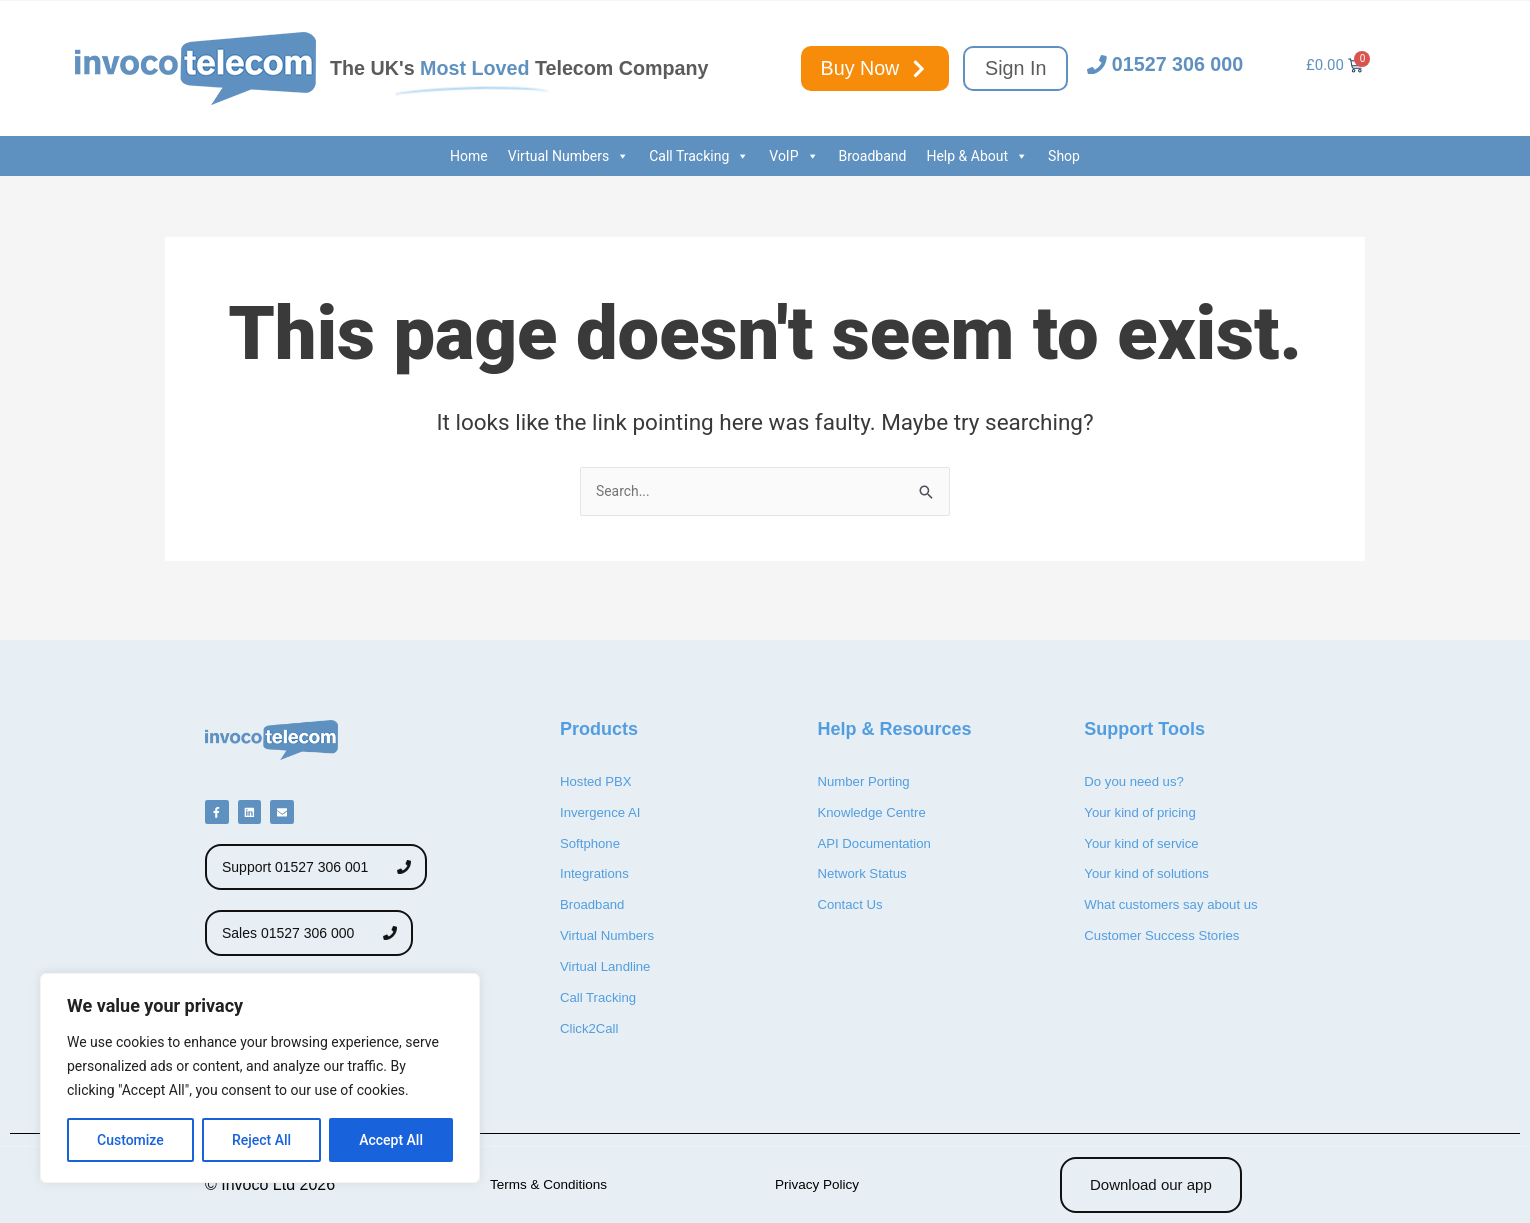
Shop (1064, 156)
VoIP (793, 156)
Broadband (873, 156)
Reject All (261, 1140)
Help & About (977, 156)
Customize (130, 1140)
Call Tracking (699, 156)
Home (469, 156)
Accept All (391, 1140)
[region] (260, 1078)
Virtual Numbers (568, 156)
